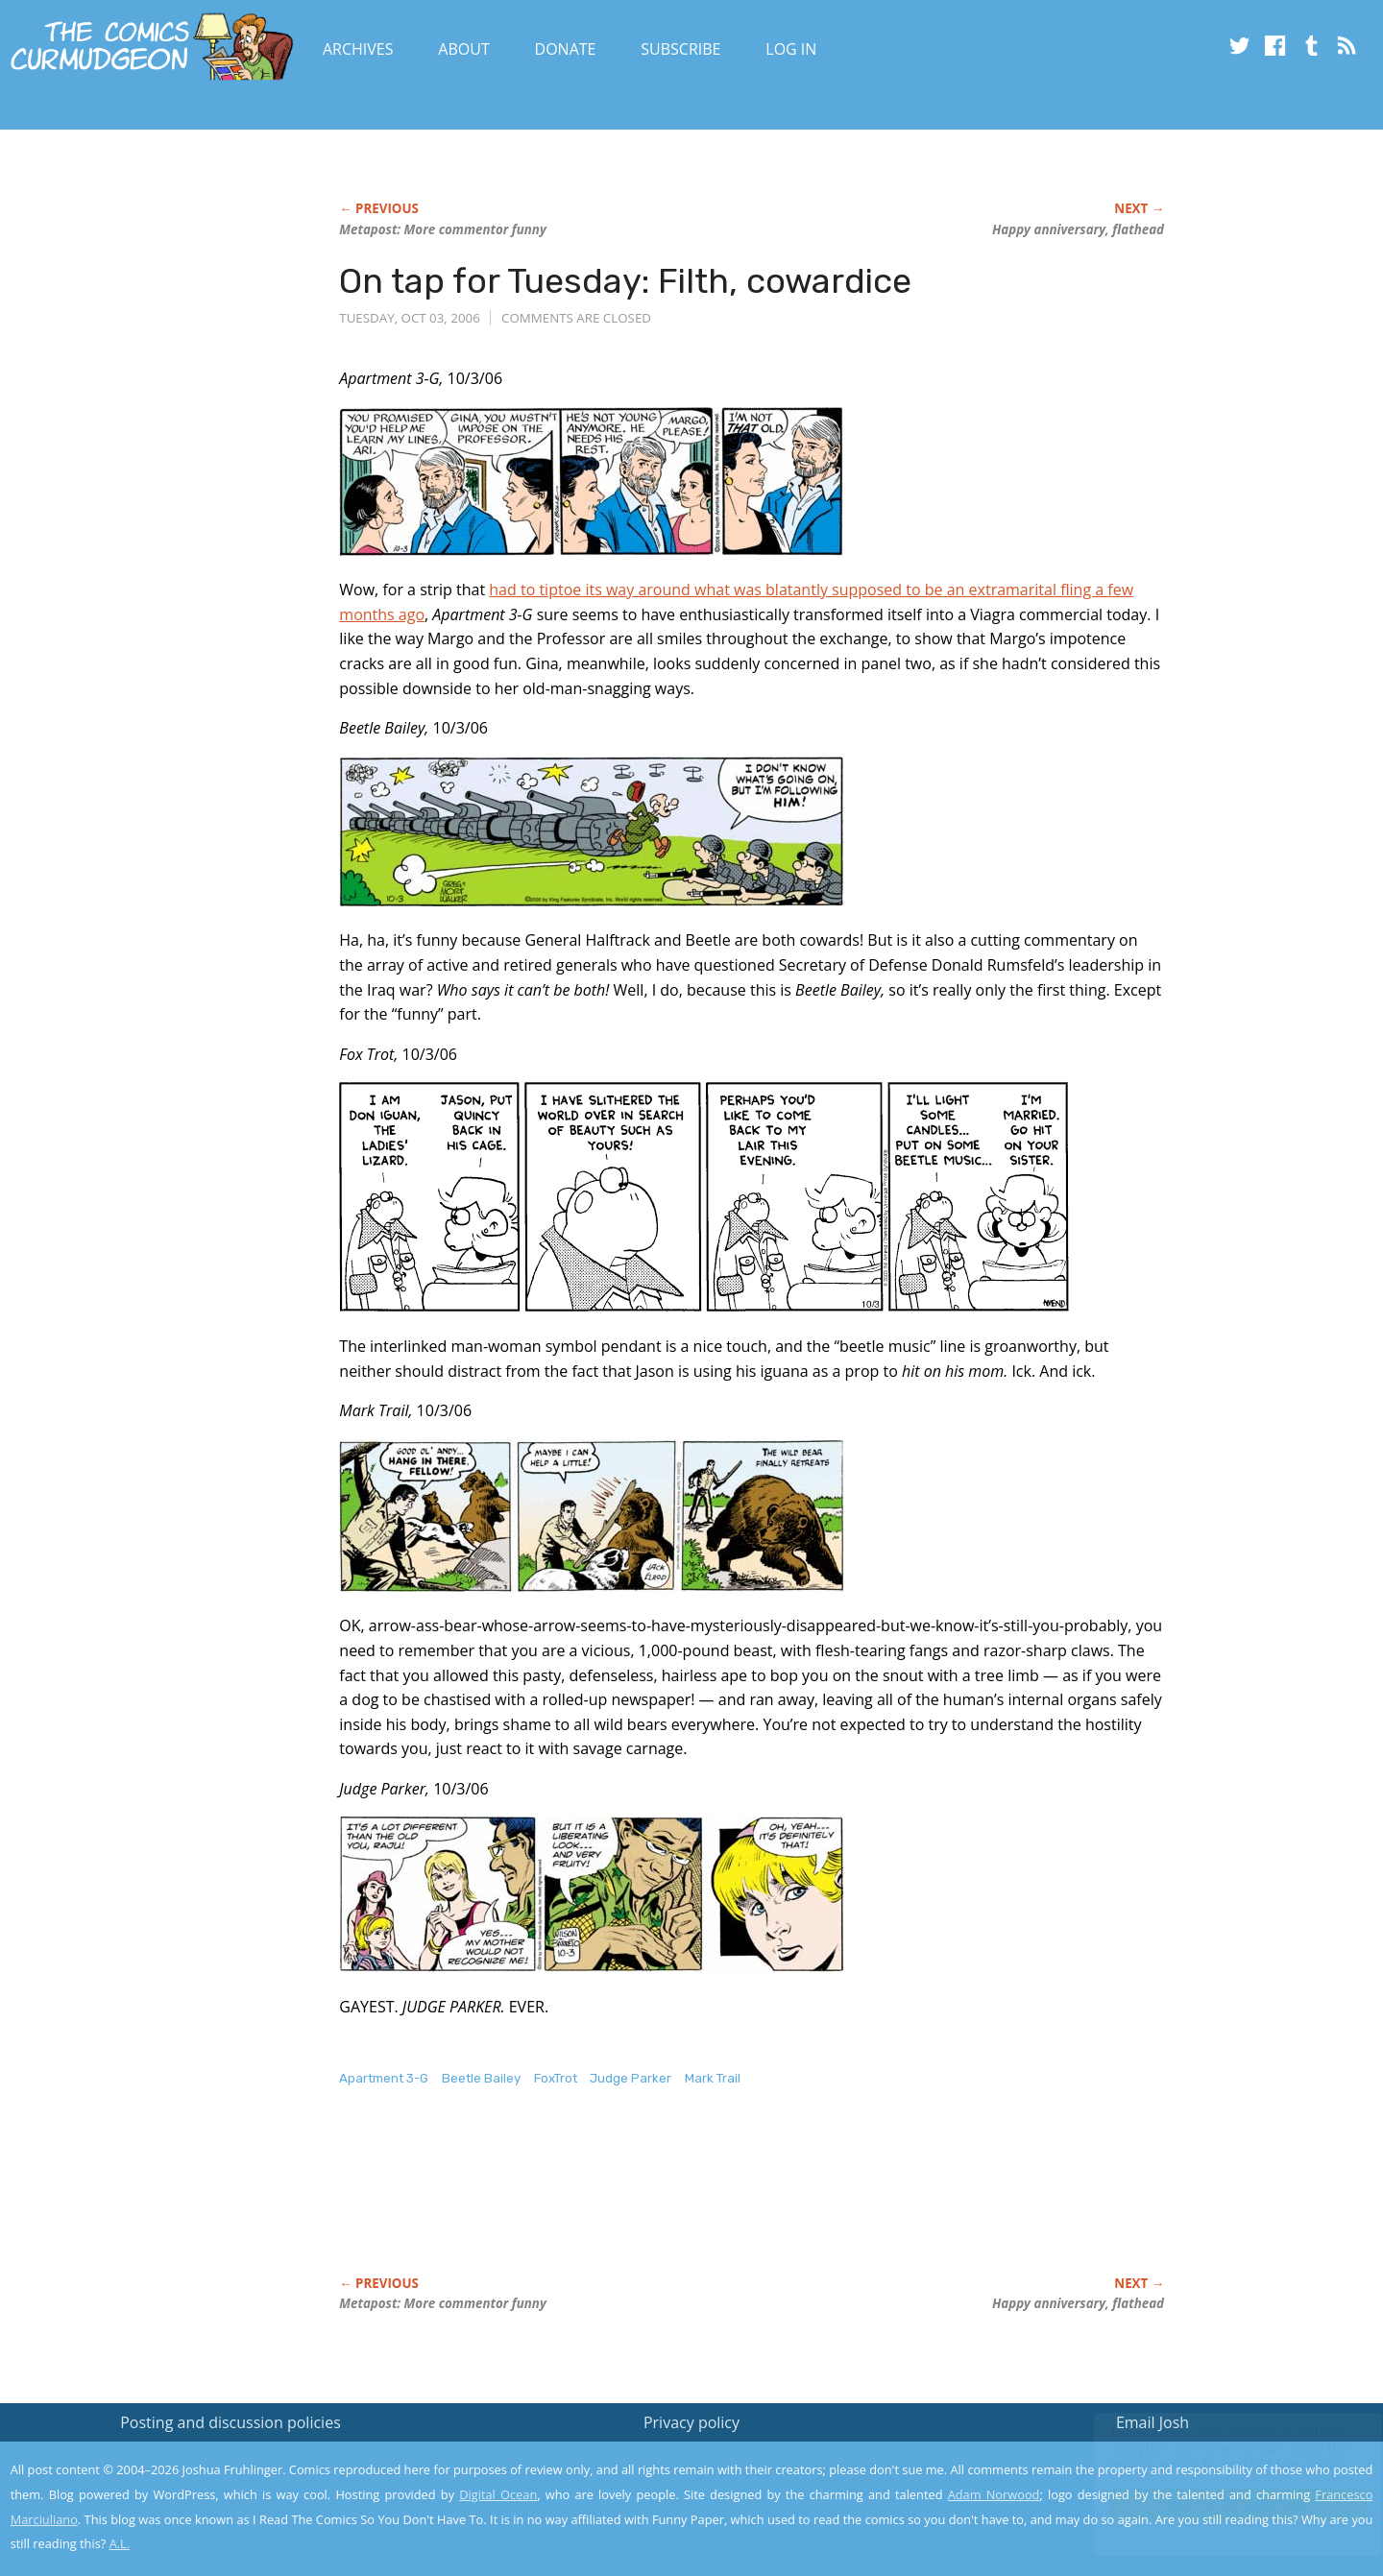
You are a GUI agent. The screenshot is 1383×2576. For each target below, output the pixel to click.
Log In (790, 49)
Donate (565, 49)
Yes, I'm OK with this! (1220, 2504)
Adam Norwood (994, 2494)
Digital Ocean (498, 2494)
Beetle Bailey (481, 2078)
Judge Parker (630, 2078)
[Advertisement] (688, 2201)
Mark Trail (712, 2078)
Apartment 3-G (383, 2078)
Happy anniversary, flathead (1078, 229)
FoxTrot (555, 2078)
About (463, 49)
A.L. (120, 2543)
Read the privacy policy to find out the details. (1211, 2456)
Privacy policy (691, 2422)
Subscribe (680, 49)
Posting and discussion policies (230, 2422)
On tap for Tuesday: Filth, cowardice (625, 280)
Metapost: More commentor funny (442, 229)
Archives (358, 49)
